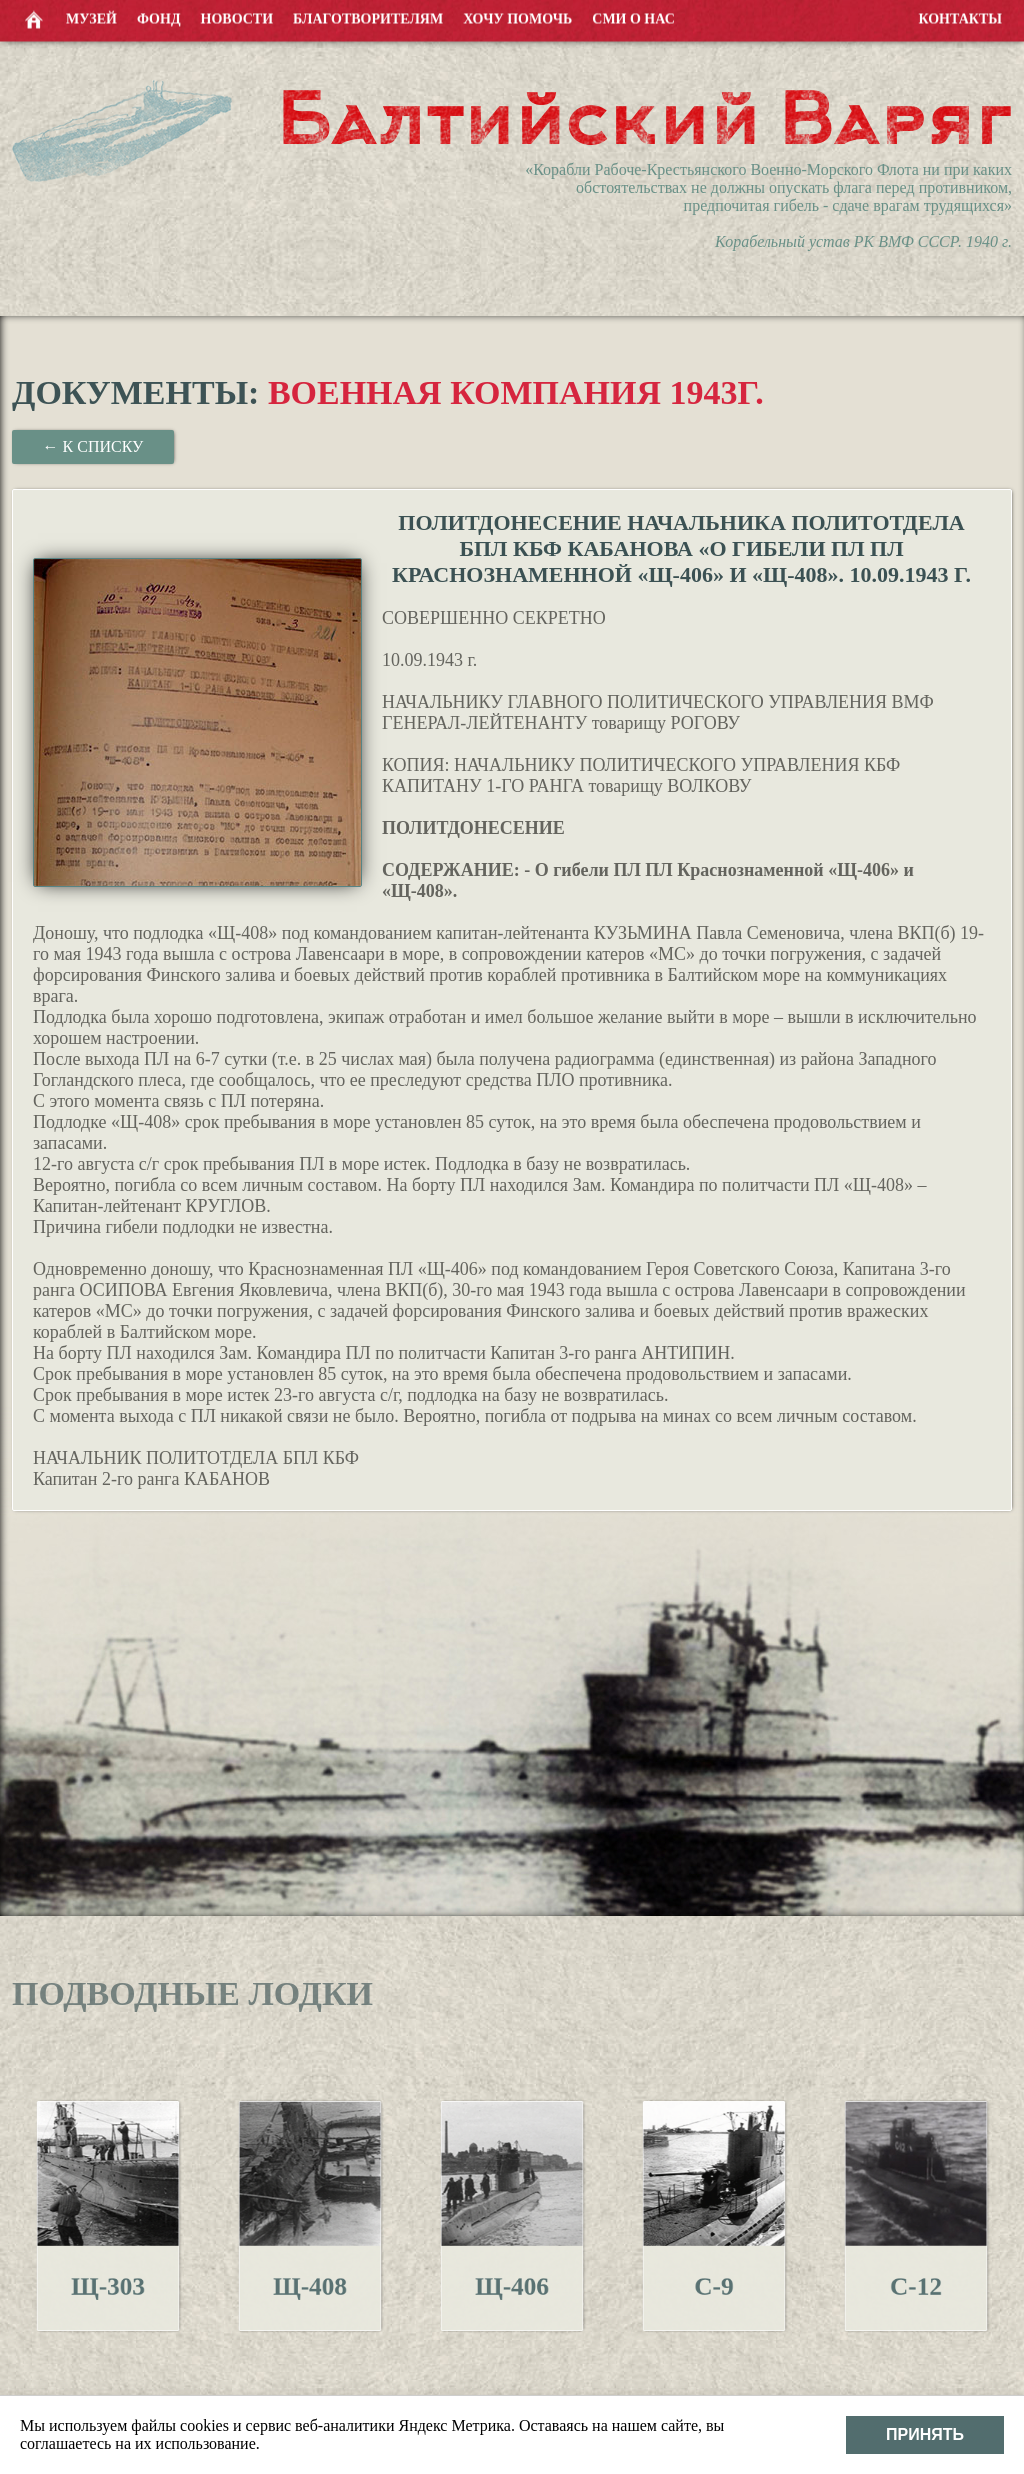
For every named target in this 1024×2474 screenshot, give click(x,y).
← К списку (93, 446)
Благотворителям (368, 17)
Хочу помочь (517, 17)
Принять (925, 2434)
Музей (91, 17)
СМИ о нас (633, 17)
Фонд (159, 17)
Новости (237, 17)
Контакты (960, 17)
